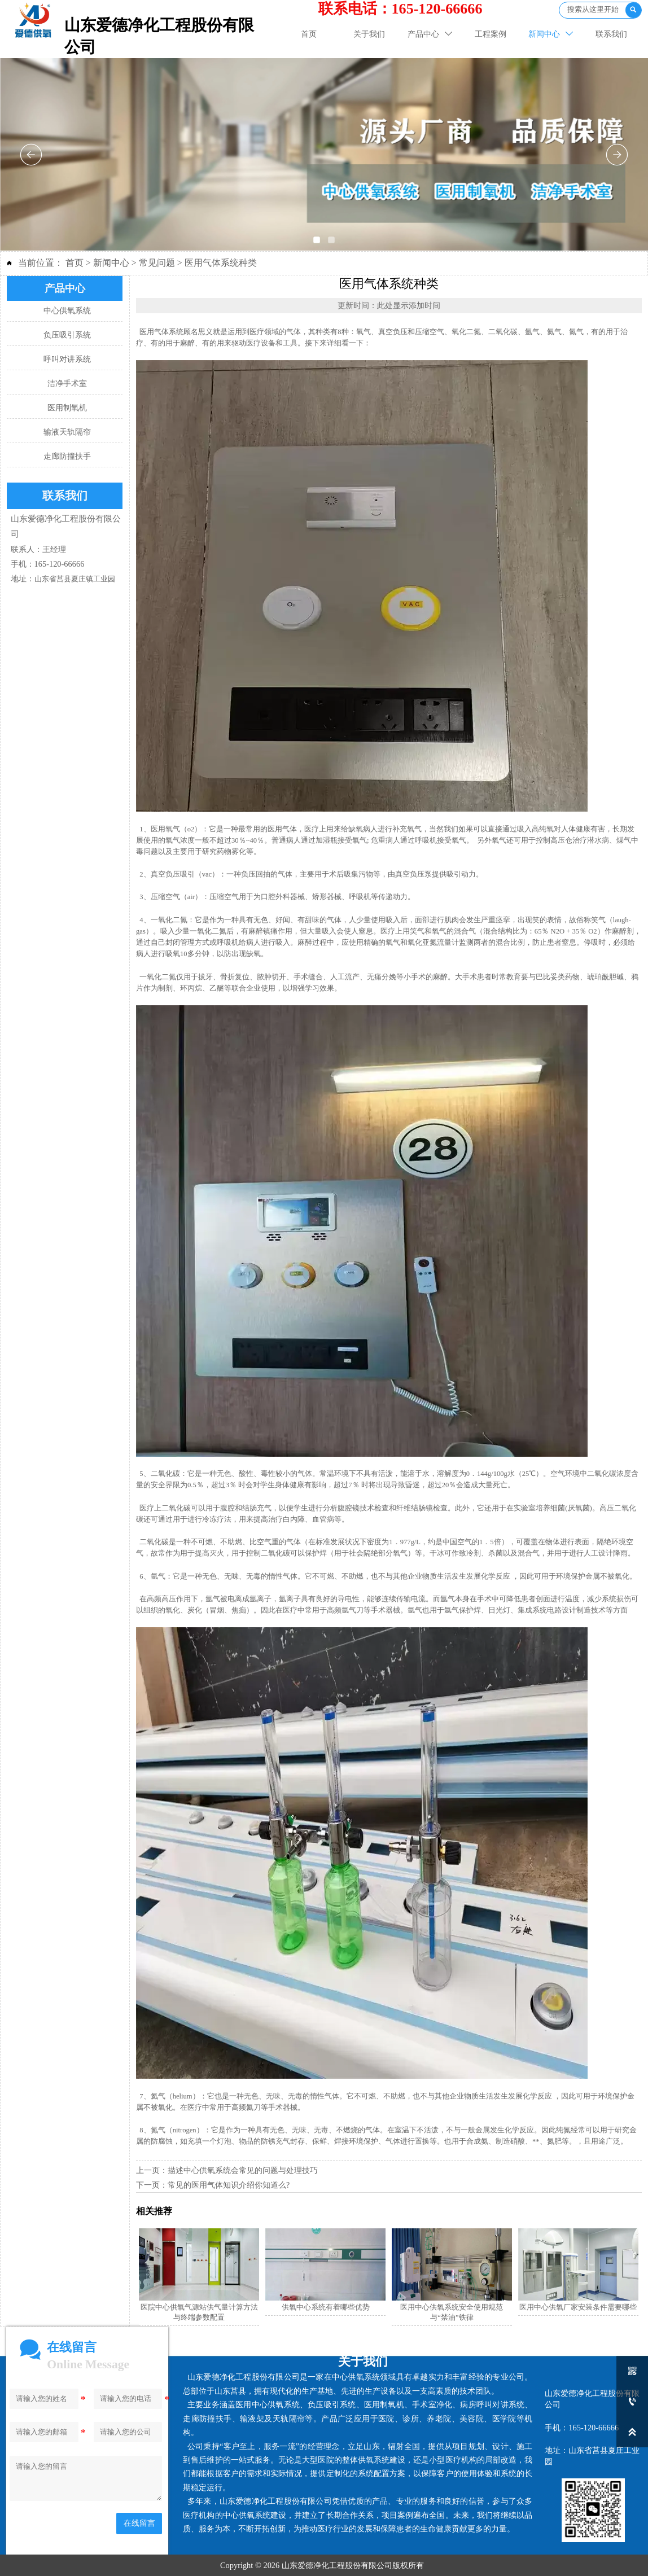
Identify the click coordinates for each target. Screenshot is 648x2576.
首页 (74, 263)
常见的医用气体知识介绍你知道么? (229, 2185)
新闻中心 (111, 263)
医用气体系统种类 (221, 263)
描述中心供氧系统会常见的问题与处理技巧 (243, 2170)
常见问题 (157, 263)
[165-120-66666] (632, 2401)
